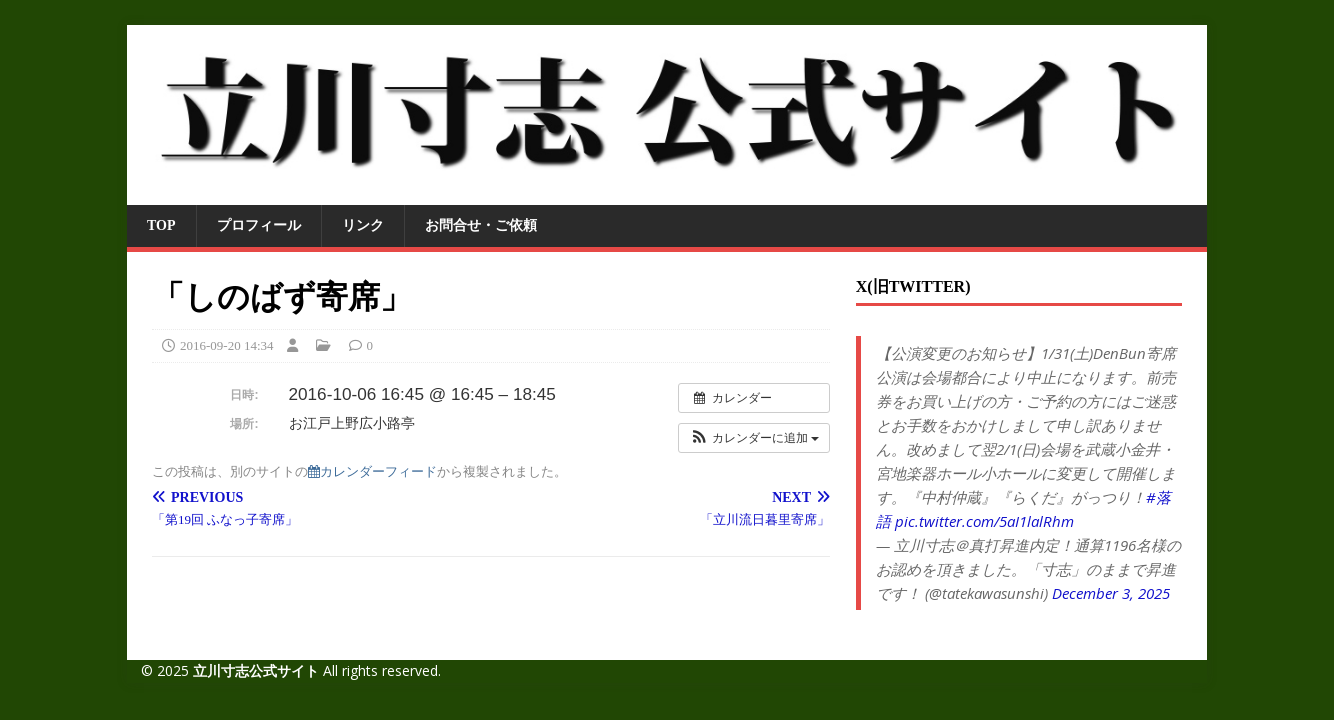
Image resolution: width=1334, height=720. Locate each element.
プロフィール (259, 225)
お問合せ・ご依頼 (481, 225)
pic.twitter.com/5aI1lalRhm (984, 521)
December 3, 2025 (1111, 593)
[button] (754, 438)
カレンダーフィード (372, 471)
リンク (363, 225)
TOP (161, 225)
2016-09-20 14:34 (227, 345)
